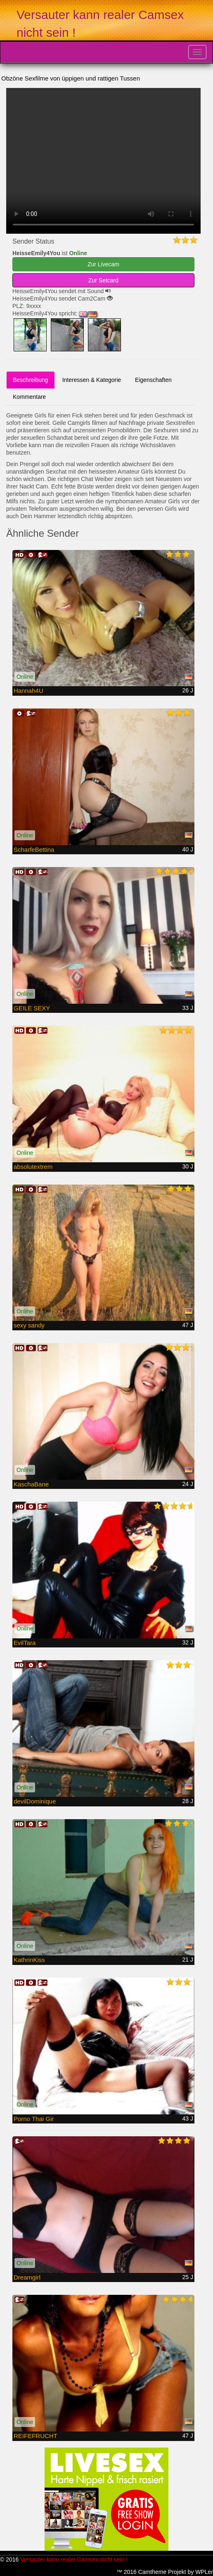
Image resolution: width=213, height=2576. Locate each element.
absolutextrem (33, 1166)
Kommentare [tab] (29, 396)
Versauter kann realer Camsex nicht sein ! (74, 2559)
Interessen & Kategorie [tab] (91, 380)
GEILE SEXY (32, 1008)
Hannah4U (28, 690)
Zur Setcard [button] (103, 280)
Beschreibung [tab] (30, 380)
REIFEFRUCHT (35, 2435)
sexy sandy (29, 1325)
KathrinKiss (29, 1959)
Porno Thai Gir (34, 2118)
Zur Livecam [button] (103, 264)
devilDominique (35, 1801)
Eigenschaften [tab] (153, 380)
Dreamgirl (27, 2277)
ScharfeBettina (34, 849)
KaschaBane (31, 1484)
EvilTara (25, 1642)
